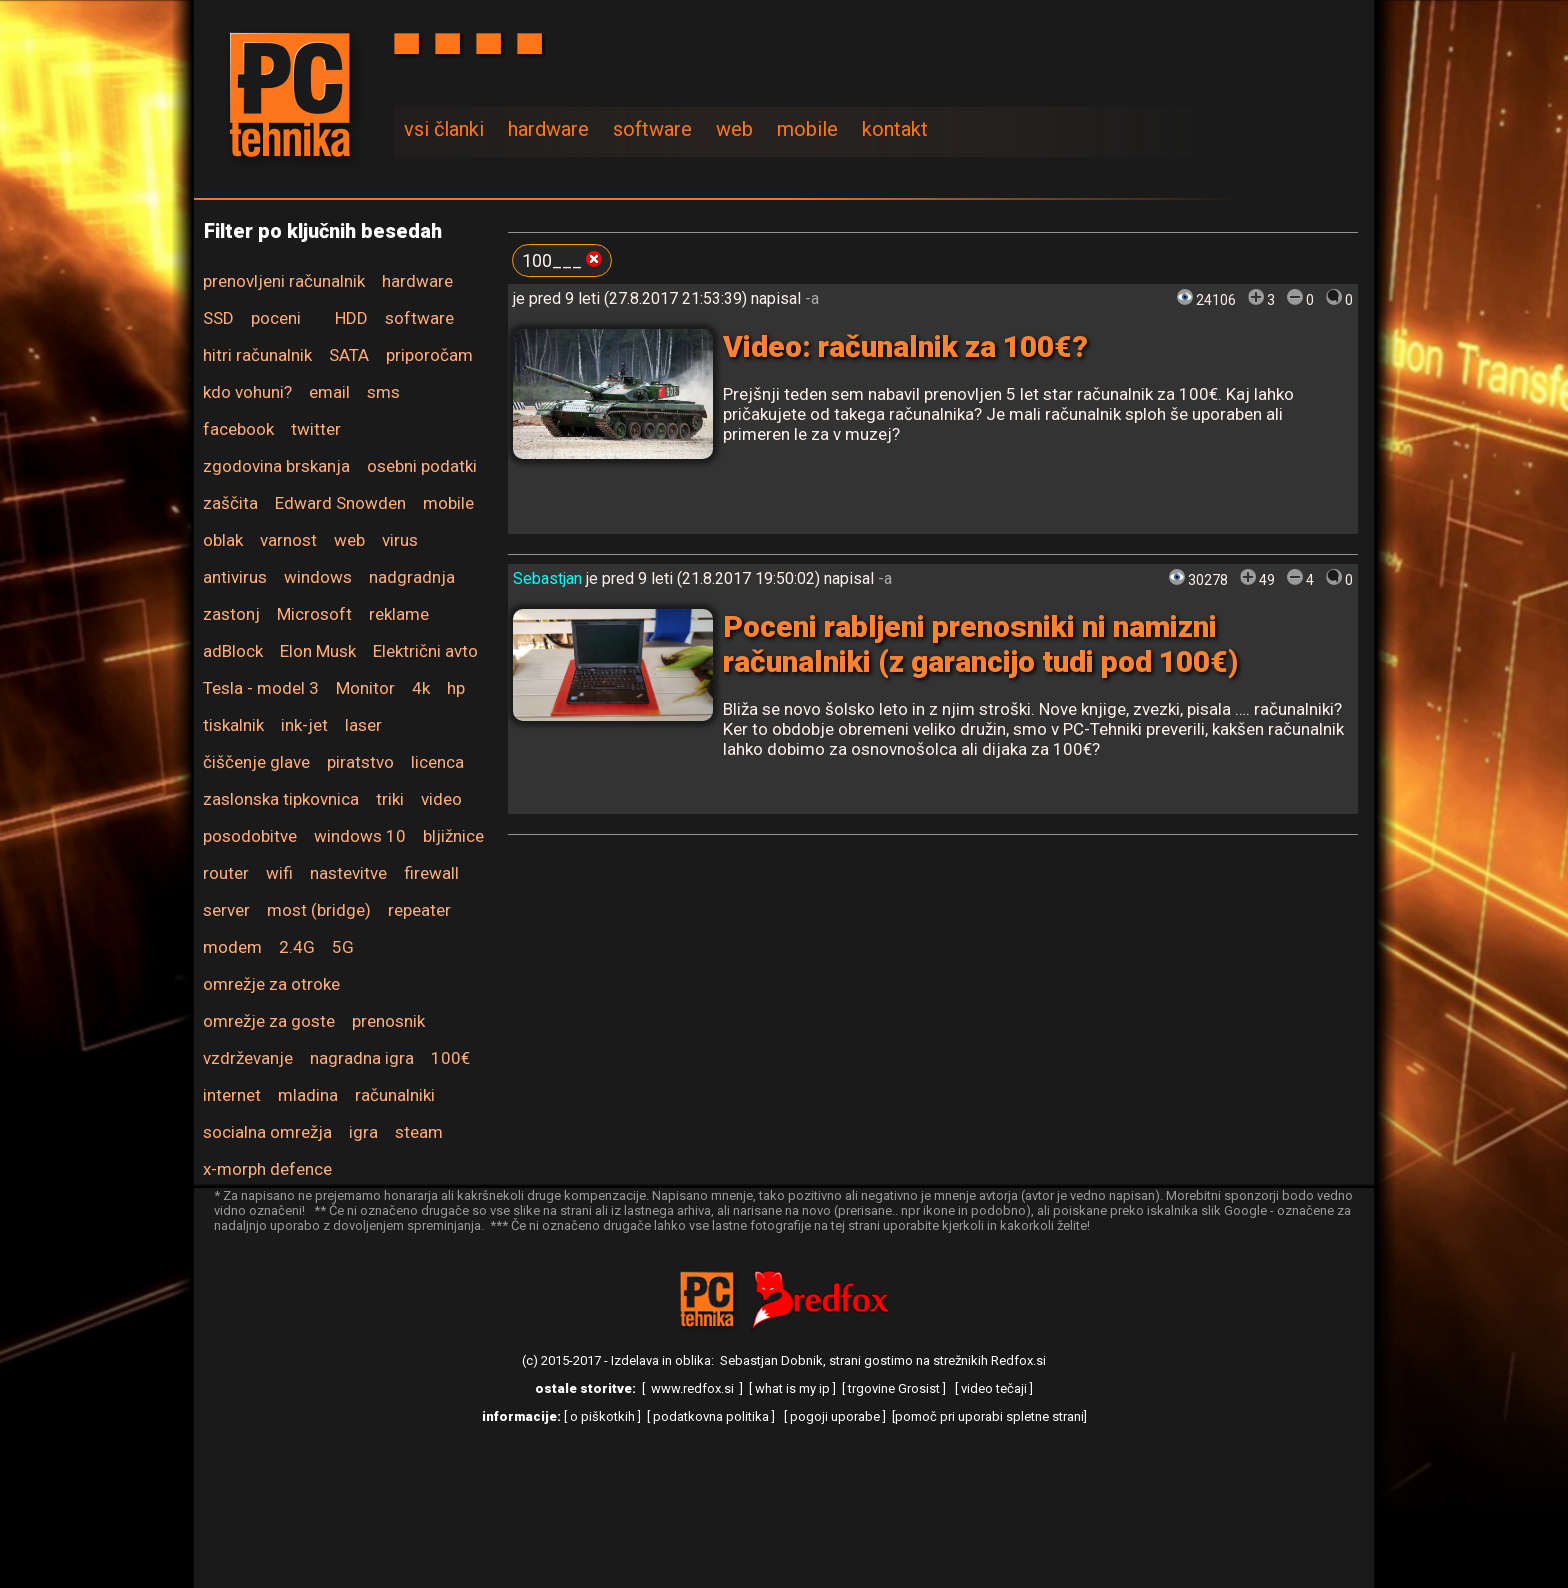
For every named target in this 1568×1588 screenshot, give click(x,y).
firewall (431, 873)
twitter (316, 429)
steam (419, 1132)
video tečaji (994, 1388)
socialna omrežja (267, 1132)
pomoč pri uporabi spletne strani (989, 1416)
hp (456, 688)
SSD (218, 318)
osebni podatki (422, 466)
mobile (807, 129)
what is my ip (792, 1388)
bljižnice (453, 836)
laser (363, 725)
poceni (276, 318)
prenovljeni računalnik (284, 281)
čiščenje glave (256, 762)
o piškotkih (602, 1416)
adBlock (233, 651)
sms (383, 392)
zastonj (231, 614)
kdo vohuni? (247, 392)
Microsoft (314, 614)
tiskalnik (233, 725)
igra (363, 1132)
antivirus (235, 577)
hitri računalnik (257, 355)
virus (400, 540)
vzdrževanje (248, 1058)
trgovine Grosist (894, 1388)
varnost (288, 540)
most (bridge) (319, 910)
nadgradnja (412, 577)
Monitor (365, 688)
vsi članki (444, 129)
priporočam (429, 355)
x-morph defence (267, 1169)
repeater (419, 910)
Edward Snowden (340, 503)
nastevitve (348, 873)
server (226, 910)
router (226, 873)
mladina (308, 1095)
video (441, 799)
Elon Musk (318, 651)
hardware (548, 129)
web (734, 129)
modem (232, 947)
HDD (351, 318)
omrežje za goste (269, 1021)
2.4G (297, 947)
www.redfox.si (692, 1388)
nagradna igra (362, 1058)
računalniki (395, 1095)
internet (232, 1095)
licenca (437, 762)
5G (343, 947)
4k (421, 688)
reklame (399, 614)
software (652, 129)
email (329, 392)
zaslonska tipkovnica (281, 799)
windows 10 (360, 836)
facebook (238, 429)
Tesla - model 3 (261, 688)
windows (318, 577)
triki (390, 799)
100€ (450, 1058)
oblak (223, 540)
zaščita (230, 503)
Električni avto (425, 651)
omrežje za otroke (271, 984)
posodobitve (250, 836)
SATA (349, 355)
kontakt (895, 129)
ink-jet (304, 725)
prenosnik (388, 1021)
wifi (279, 873)
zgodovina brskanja (276, 466)
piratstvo (360, 762)
